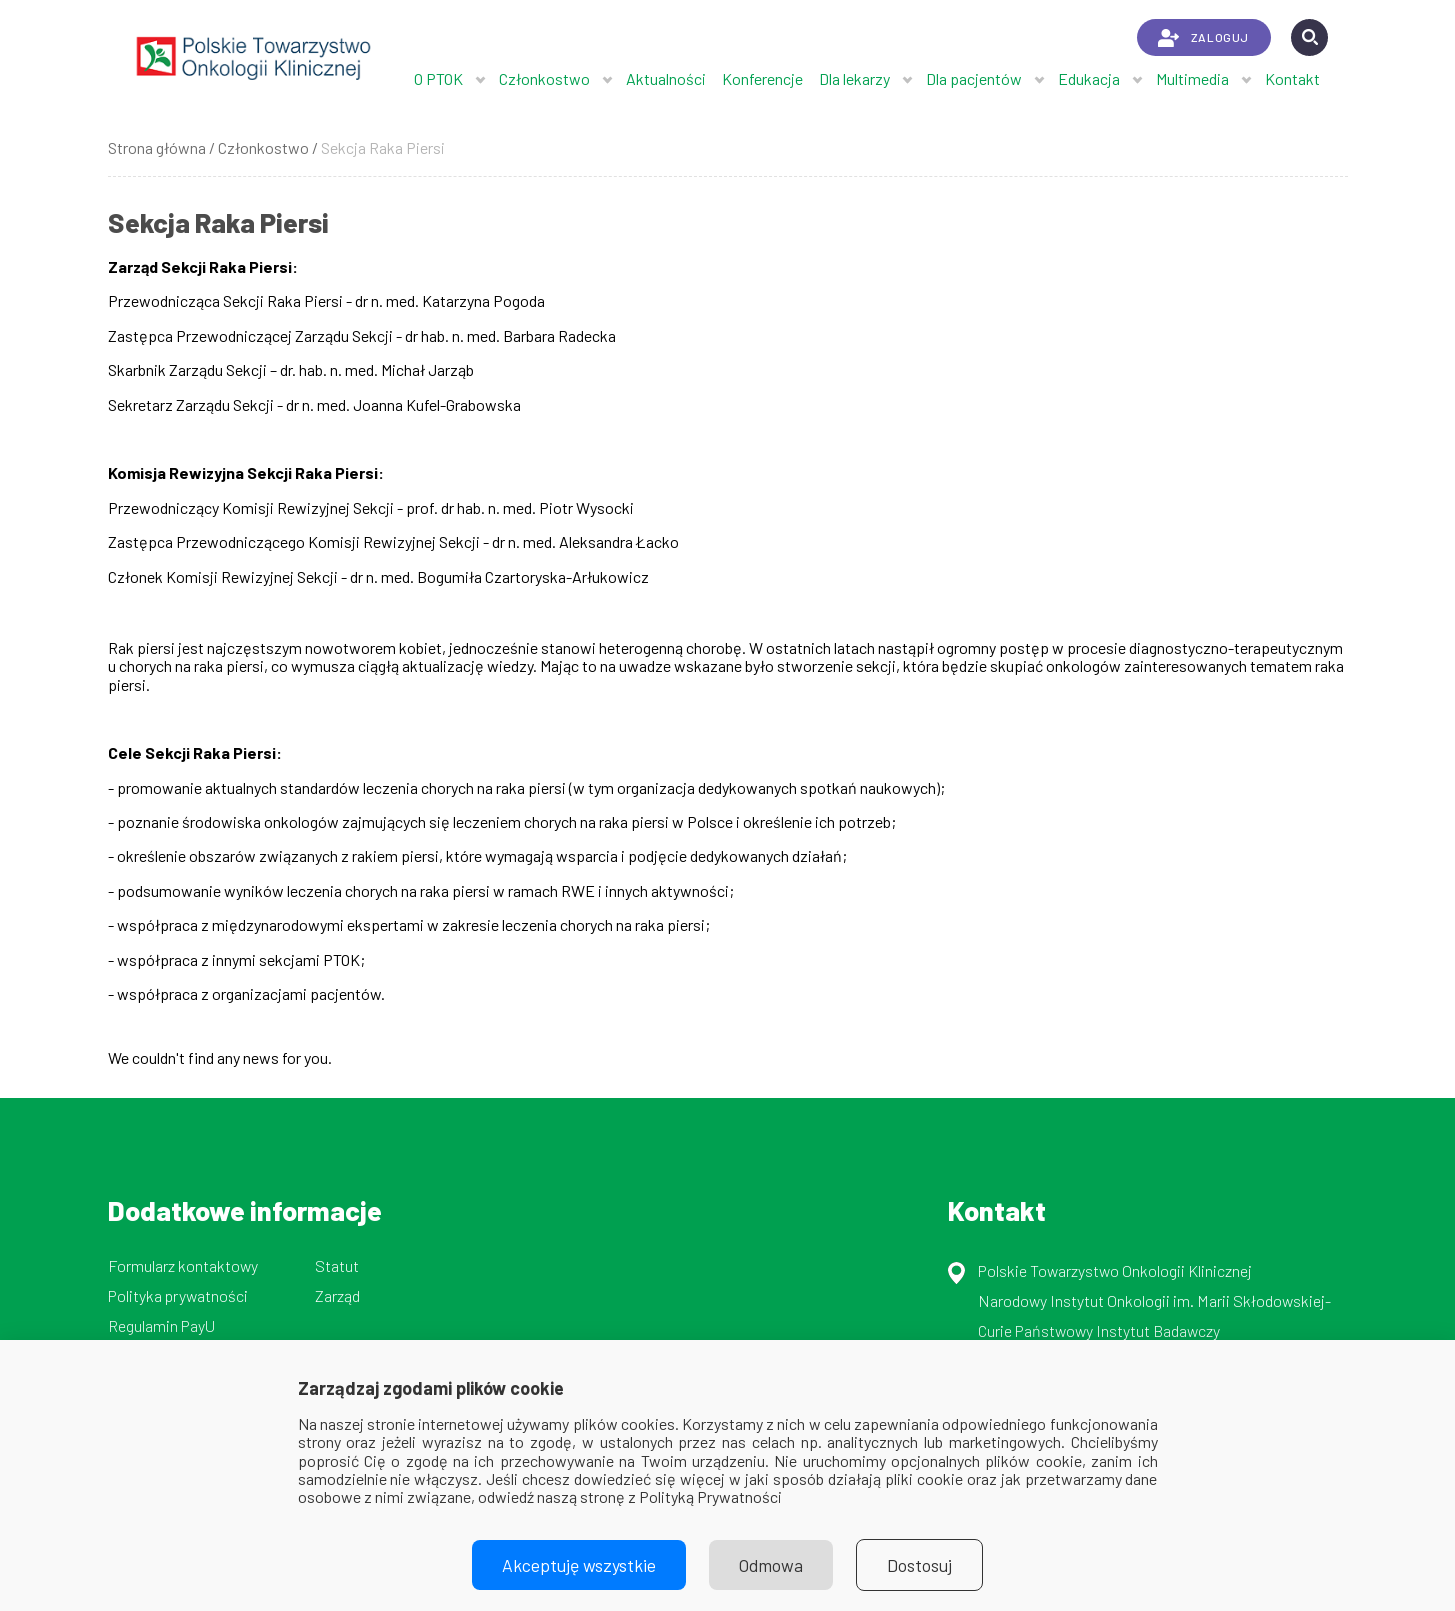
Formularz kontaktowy (183, 1265)
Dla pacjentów (974, 78)
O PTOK (438, 78)
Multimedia (1192, 78)
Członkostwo (544, 78)
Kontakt (1292, 78)
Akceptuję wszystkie (579, 1565)
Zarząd (337, 1295)
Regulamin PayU (161, 1325)
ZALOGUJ (1203, 38)
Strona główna (157, 147)
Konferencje (762, 78)
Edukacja (1089, 78)
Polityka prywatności (178, 1295)
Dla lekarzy (854, 78)
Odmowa (771, 1565)
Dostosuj (919, 1565)
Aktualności (666, 78)
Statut (337, 1265)
